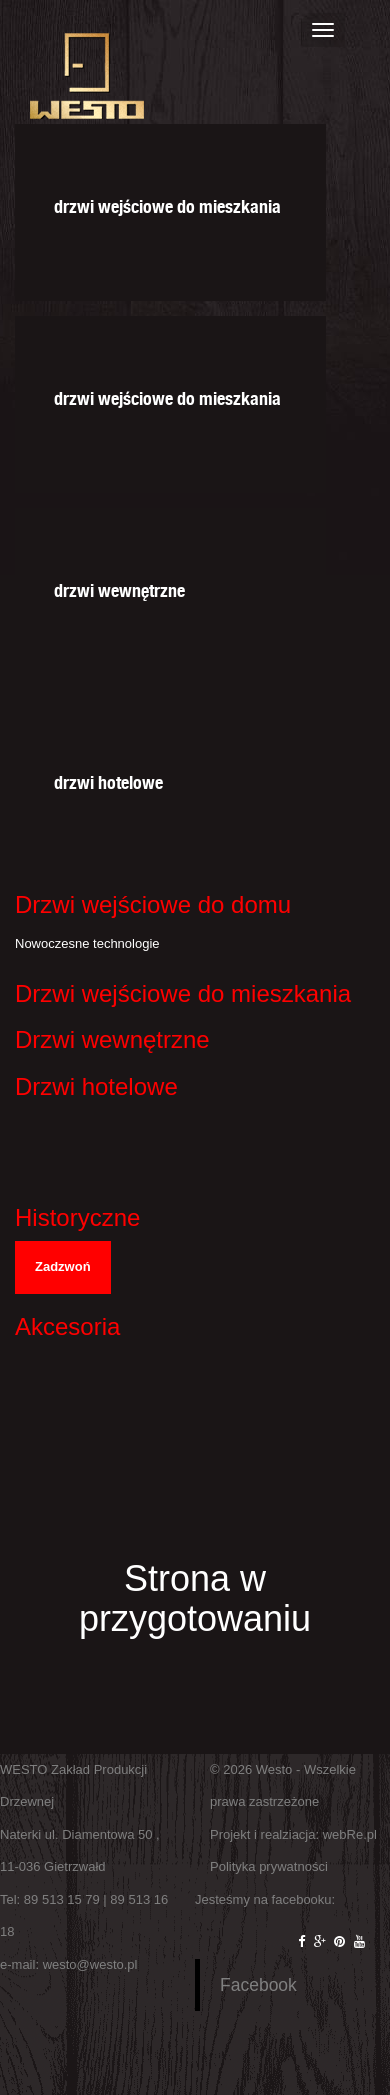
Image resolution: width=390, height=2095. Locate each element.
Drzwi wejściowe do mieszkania (183, 993)
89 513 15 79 (62, 1899)
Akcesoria (67, 1326)
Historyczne (77, 1217)
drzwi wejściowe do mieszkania (167, 203)
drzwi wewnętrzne (119, 587)
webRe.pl (350, 1834)
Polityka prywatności (269, 1866)
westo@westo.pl (90, 1964)
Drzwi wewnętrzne (112, 1039)
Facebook (258, 1985)
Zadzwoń (63, 1266)
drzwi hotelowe (108, 779)
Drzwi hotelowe (96, 1086)
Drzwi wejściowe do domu (153, 904)
